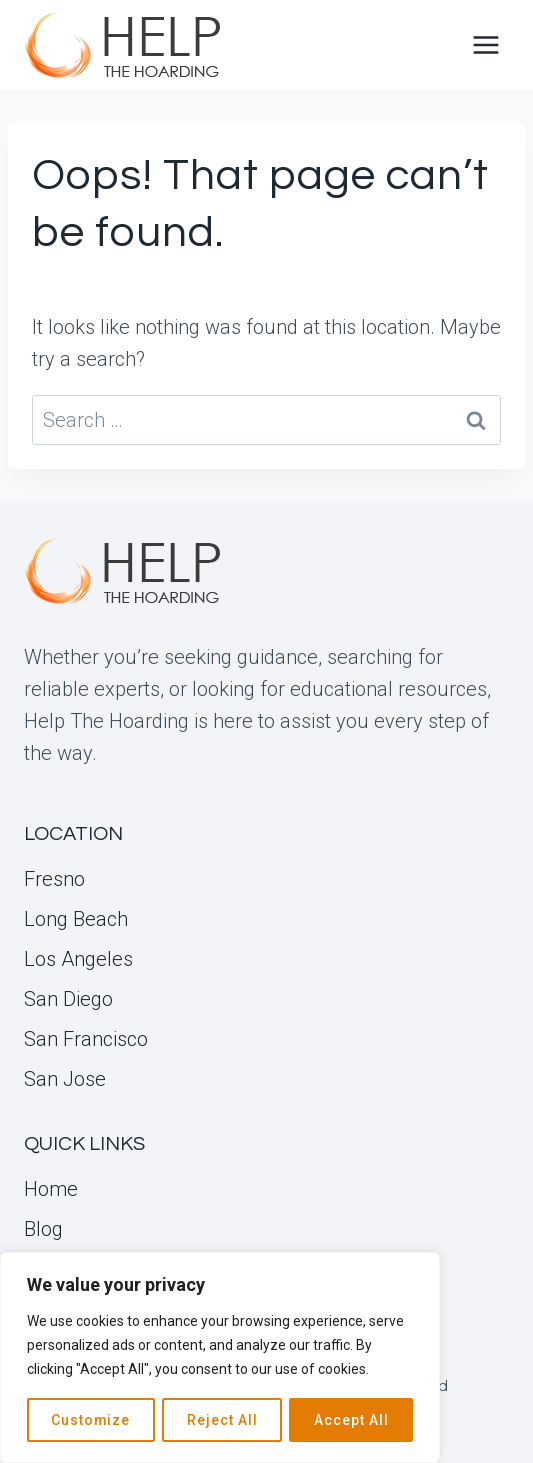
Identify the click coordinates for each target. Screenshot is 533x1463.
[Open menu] (485, 44)
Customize (91, 1420)
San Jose (65, 1079)
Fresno (54, 879)
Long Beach (76, 919)
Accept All (351, 1420)
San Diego (68, 999)
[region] (220, 1358)
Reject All (222, 1420)
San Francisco (86, 1039)
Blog (43, 1229)
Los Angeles (78, 959)
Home (51, 1189)
